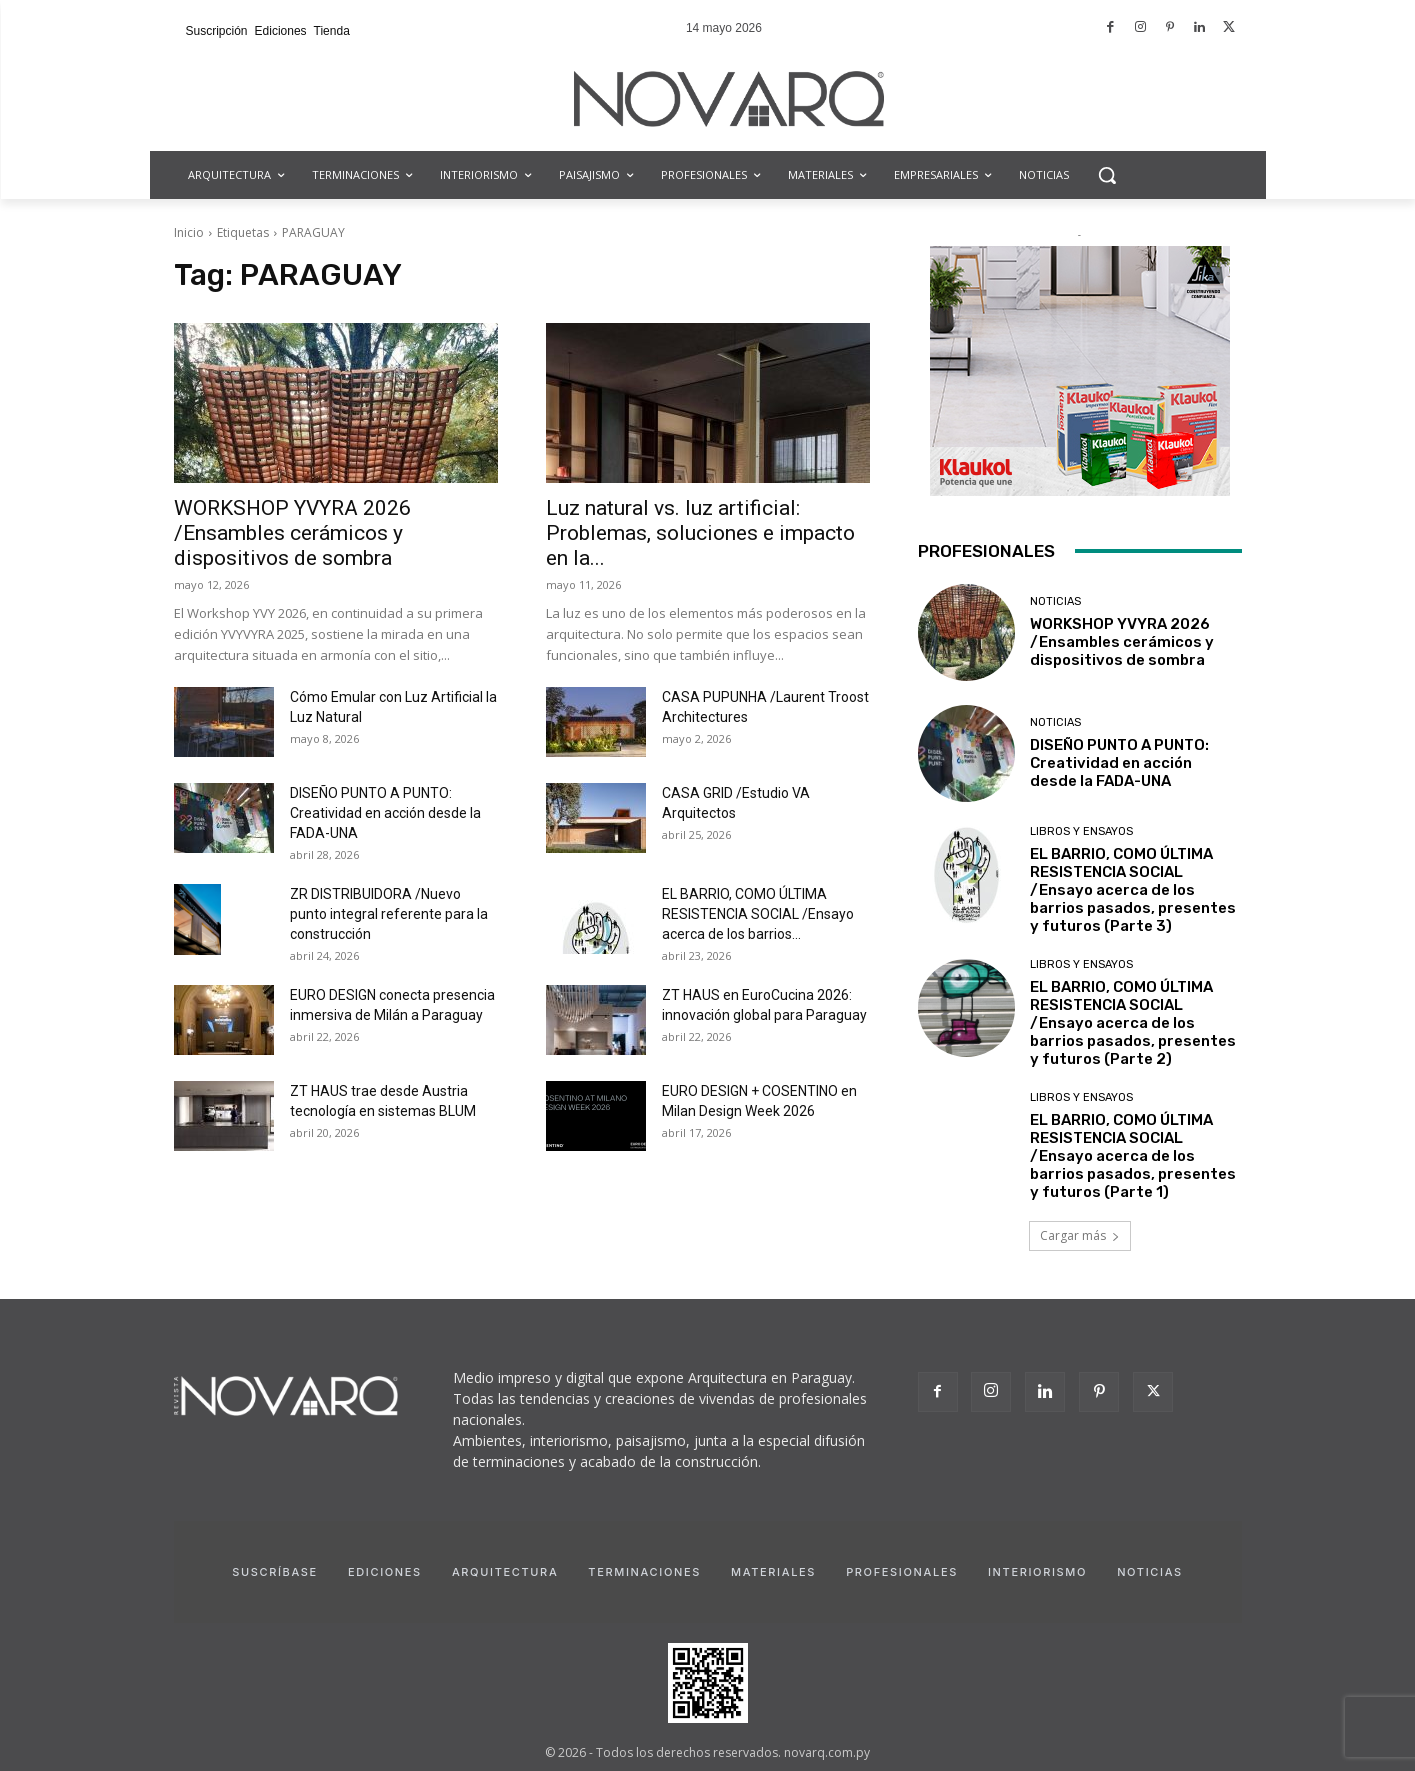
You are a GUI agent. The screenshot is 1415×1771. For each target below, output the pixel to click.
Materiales (773, 1572)
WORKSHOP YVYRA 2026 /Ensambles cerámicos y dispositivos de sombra (292, 533)
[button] (1107, 175)
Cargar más (1080, 1235)
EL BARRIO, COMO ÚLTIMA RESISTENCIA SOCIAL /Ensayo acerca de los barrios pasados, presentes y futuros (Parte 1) (1133, 1156)
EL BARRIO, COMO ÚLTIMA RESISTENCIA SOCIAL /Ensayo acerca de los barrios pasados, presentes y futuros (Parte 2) (1133, 1023)
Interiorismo (1037, 1572)
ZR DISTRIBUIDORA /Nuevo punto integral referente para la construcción (389, 914)
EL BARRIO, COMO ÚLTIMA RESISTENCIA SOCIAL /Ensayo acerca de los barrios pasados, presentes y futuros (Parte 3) (1133, 890)
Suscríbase (275, 1572)
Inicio (189, 232)
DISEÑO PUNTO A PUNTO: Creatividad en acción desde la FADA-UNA (385, 813)
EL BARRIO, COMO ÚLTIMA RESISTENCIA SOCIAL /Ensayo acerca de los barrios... (758, 914)
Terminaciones (644, 1572)
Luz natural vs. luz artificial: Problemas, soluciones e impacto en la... (700, 533)
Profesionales (902, 1572)
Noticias (1055, 601)
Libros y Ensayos (1081, 831)
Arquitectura (505, 1572)
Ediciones (385, 1572)
